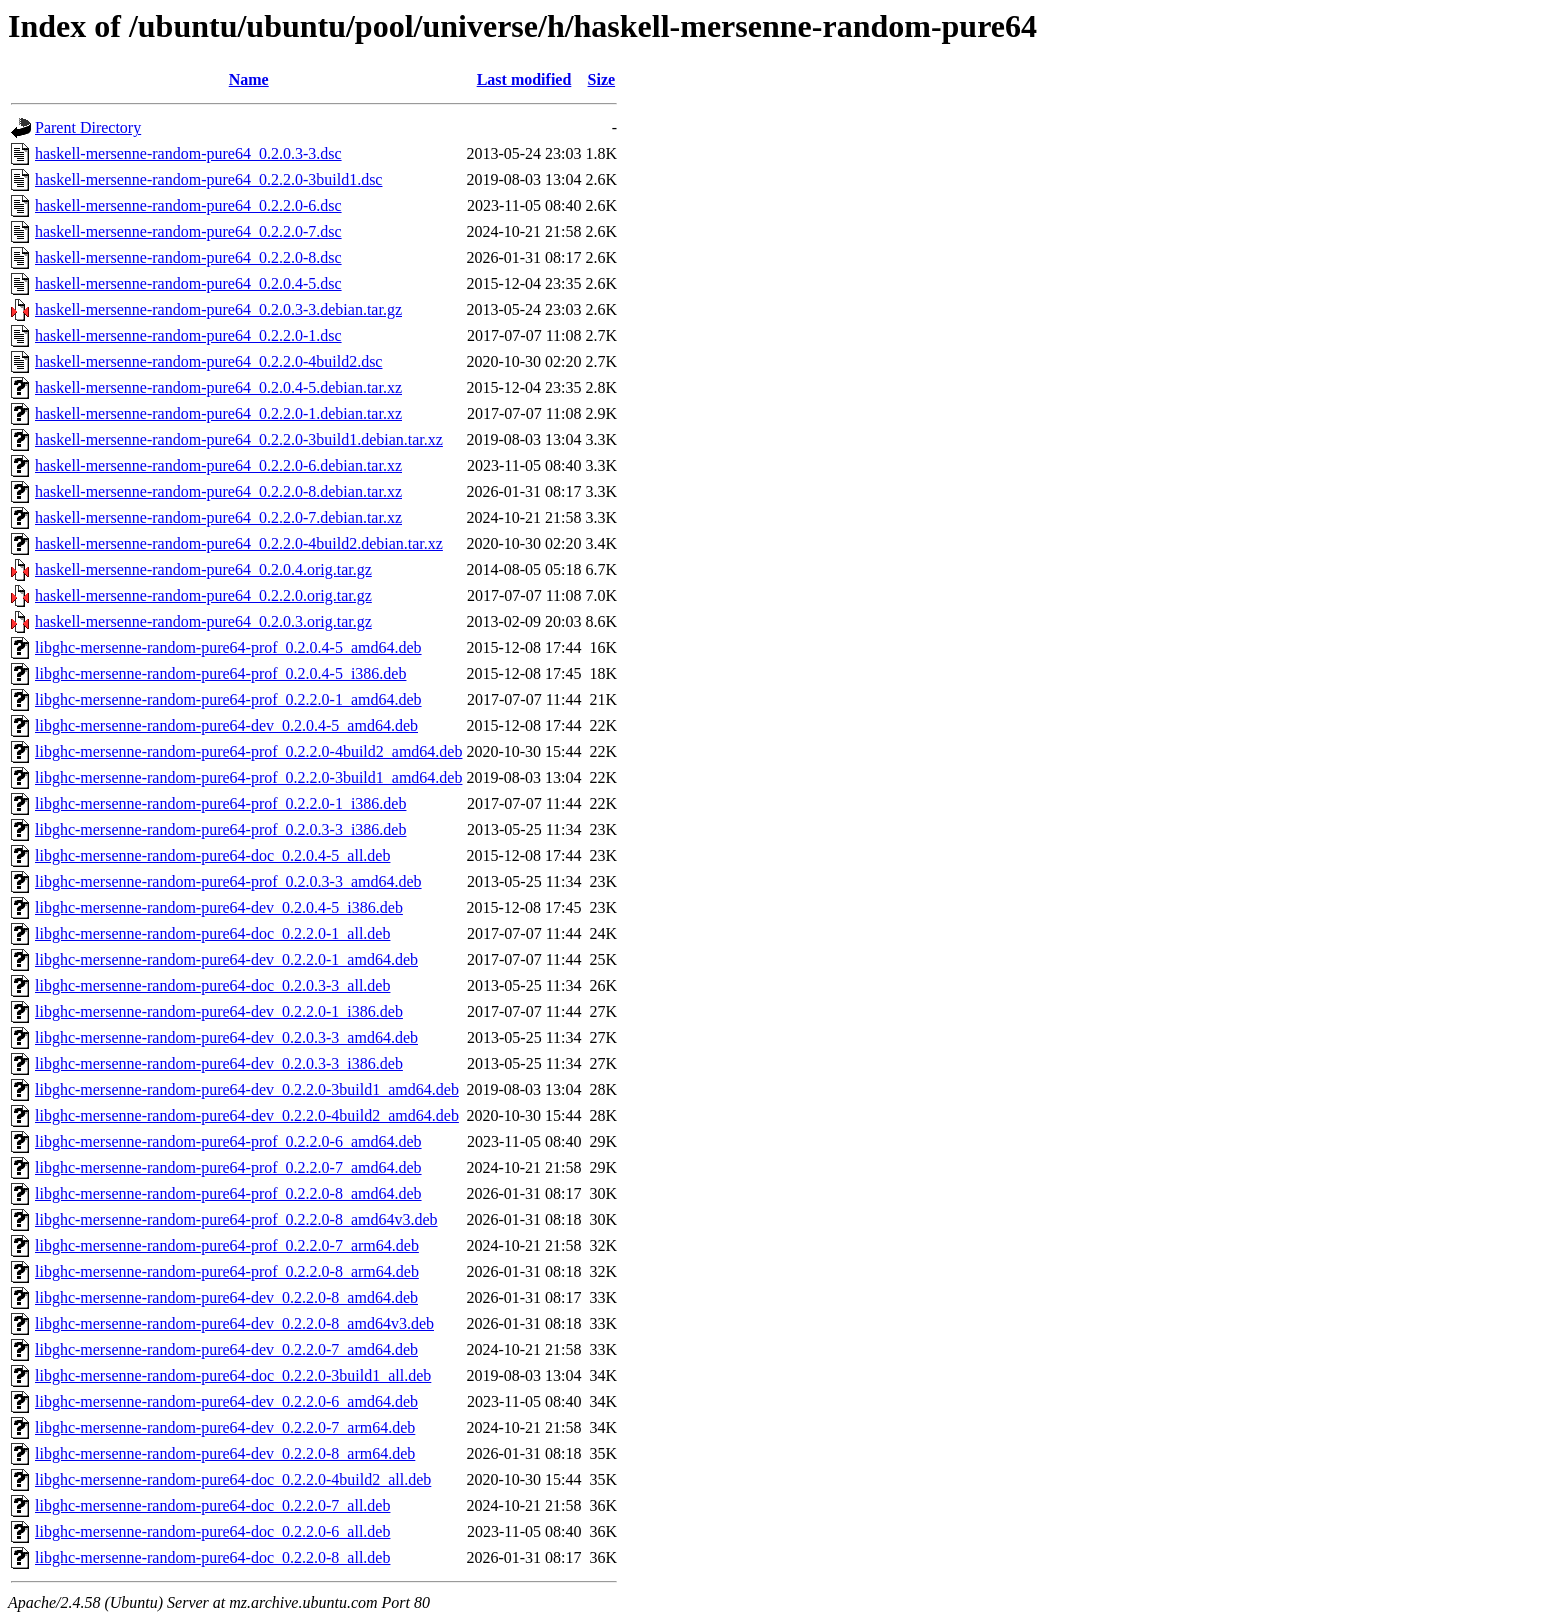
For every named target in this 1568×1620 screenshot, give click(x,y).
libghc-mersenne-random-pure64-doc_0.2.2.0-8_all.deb (212, 1557)
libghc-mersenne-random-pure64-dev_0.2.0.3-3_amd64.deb (226, 1037)
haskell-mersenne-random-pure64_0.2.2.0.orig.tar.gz (203, 595)
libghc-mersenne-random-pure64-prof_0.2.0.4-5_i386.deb (220, 673)
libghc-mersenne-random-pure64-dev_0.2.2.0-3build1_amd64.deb (247, 1089)
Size (602, 79)
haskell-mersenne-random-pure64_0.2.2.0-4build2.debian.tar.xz (239, 543)
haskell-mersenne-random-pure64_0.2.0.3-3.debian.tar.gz (218, 309)
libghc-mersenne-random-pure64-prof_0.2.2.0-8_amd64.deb (228, 1193)
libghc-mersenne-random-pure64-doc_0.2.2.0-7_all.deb (212, 1505)
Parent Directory (88, 127)
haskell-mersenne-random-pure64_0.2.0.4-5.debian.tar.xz (218, 387)
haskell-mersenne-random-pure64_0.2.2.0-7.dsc (188, 231)
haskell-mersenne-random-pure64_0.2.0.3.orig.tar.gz (203, 621)
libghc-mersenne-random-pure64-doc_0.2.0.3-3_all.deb (212, 985)
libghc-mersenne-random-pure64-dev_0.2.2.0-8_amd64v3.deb (234, 1323)
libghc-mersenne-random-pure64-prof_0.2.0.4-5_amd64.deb (228, 647)
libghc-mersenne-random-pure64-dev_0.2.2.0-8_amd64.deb (226, 1297)
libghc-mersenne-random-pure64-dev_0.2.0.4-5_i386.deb (219, 907)
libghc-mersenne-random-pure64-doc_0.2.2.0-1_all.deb (212, 933)
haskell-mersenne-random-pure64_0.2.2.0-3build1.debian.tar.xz (239, 439)
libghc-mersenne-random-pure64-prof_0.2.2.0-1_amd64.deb (228, 699)
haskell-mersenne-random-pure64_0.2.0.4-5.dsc (188, 283)
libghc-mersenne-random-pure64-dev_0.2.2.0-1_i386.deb (219, 1011)
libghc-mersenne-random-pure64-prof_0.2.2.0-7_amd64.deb (228, 1167)
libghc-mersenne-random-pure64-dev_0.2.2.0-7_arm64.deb (225, 1427)
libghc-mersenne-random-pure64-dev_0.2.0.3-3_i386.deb (219, 1063)
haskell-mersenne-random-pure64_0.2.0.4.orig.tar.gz (203, 569)
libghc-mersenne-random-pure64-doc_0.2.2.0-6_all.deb (212, 1531)
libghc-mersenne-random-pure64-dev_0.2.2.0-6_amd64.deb (226, 1401)
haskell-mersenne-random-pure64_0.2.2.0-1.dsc (188, 335)
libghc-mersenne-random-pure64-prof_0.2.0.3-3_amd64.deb (228, 881)
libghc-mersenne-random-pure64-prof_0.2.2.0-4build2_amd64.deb (248, 751)
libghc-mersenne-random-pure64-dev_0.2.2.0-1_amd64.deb (226, 959)
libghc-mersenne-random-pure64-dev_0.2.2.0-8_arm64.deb (225, 1453)
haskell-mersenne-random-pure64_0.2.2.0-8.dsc (188, 257)
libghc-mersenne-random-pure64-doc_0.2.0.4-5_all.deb (212, 855)
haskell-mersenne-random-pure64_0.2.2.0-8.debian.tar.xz (218, 491)
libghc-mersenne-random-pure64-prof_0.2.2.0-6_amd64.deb (228, 1141)
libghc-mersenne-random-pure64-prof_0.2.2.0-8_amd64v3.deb (236, 1219)
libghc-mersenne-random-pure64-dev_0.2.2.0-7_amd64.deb (226, 1349)
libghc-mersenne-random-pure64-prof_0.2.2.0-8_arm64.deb (227, 1271)
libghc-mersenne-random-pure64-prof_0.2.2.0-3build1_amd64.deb (248, 777)
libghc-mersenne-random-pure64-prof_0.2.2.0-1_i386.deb (220, 803)
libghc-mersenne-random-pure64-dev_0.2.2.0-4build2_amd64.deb (247, 1115)
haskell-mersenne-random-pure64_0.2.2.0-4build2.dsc (208, 361)
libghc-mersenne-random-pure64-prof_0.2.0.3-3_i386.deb (220, 829)
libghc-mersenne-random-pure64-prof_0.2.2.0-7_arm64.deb (227, 1245)
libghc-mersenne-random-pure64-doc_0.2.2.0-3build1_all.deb (233, 1375)
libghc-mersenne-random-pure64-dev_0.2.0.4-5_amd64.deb (226, 725)
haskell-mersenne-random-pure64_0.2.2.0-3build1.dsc (208, 179)
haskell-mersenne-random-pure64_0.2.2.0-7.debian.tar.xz (218, 517)
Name (249, 79)
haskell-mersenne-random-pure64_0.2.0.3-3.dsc (188, 153)
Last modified (524, 79)
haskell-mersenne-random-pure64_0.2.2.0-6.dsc (188, 205)
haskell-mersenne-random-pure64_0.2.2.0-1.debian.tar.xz (218, 413)
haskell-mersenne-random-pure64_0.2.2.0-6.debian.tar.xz (218, 465)
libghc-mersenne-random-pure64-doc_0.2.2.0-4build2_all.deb (233, 1479)
